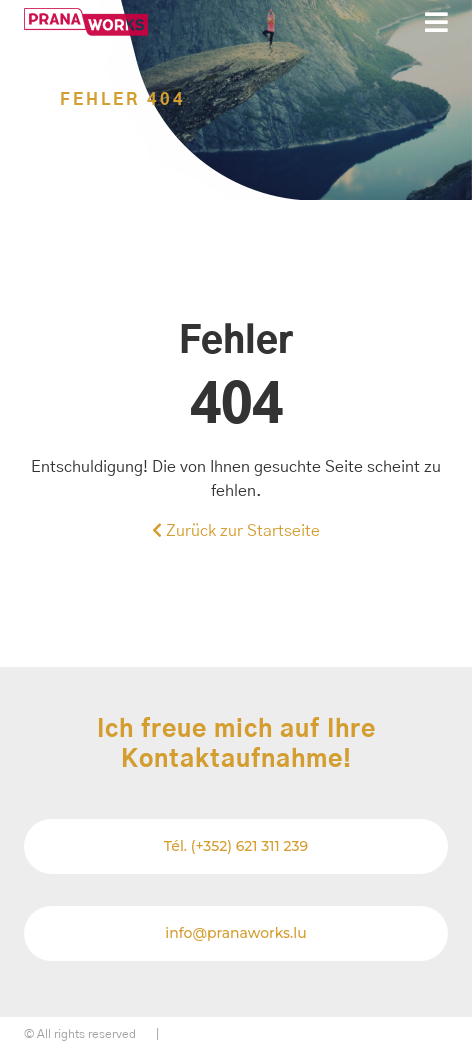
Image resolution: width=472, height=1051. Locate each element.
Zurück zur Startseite (236, 530)
